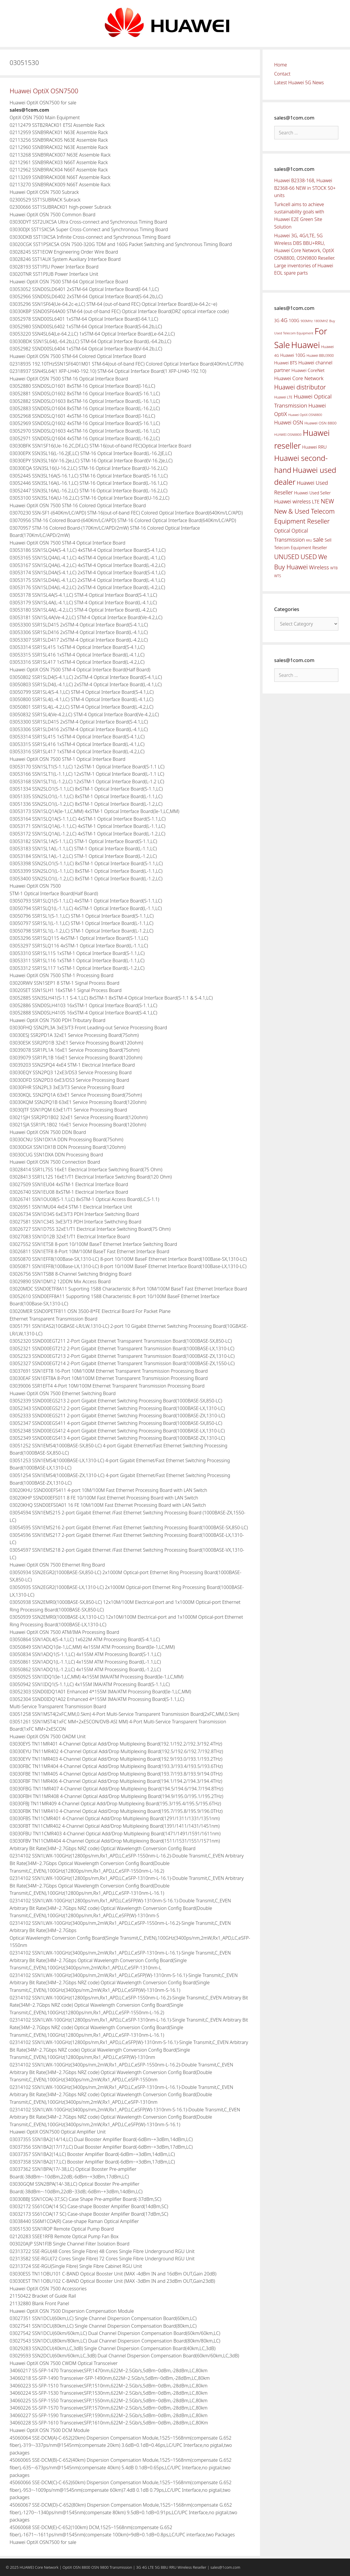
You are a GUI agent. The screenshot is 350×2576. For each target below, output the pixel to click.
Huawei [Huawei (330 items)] (305, 345)
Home (280, 65)
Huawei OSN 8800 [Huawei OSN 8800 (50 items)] (320, 423)
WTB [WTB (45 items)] (334, 568)
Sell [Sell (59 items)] (328, 540)
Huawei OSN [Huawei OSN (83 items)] (288, 422)
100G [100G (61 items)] (294, 320)
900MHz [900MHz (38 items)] (306, 321)
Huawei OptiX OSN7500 (44, 90)
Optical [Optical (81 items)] (282, 530)
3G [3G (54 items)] (276, 320)
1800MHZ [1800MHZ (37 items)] (321, 321)
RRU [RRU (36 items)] (309, 540)
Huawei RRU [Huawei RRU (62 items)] (314, 447)
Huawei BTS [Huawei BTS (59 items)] (285, 363)
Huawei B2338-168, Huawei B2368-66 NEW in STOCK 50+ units (305, 188)
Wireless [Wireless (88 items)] (319, 567)
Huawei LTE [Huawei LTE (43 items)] (283, 397)
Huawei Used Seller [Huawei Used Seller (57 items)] (312, 493)
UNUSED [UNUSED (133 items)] (286, 556)
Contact (282, 74)
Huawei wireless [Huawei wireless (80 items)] (292, 501)
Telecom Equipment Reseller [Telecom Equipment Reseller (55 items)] (300, 547)
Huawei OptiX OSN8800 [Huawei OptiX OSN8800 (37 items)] (305, 414)
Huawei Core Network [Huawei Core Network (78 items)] (298, 378)
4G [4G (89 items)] (284, 320)
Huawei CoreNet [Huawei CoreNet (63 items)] (308, 370)
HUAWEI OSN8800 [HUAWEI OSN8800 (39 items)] (288, 434)
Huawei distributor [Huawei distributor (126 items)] (300, 387)
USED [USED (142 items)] (308, 556)
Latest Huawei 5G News (299, 82)
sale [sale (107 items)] (318, 539)
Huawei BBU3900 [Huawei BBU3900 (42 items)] (320, 355)
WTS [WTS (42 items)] (277, 575)
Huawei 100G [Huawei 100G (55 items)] (292, 355)
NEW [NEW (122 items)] (327, 501)
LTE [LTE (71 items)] (315, 501)
